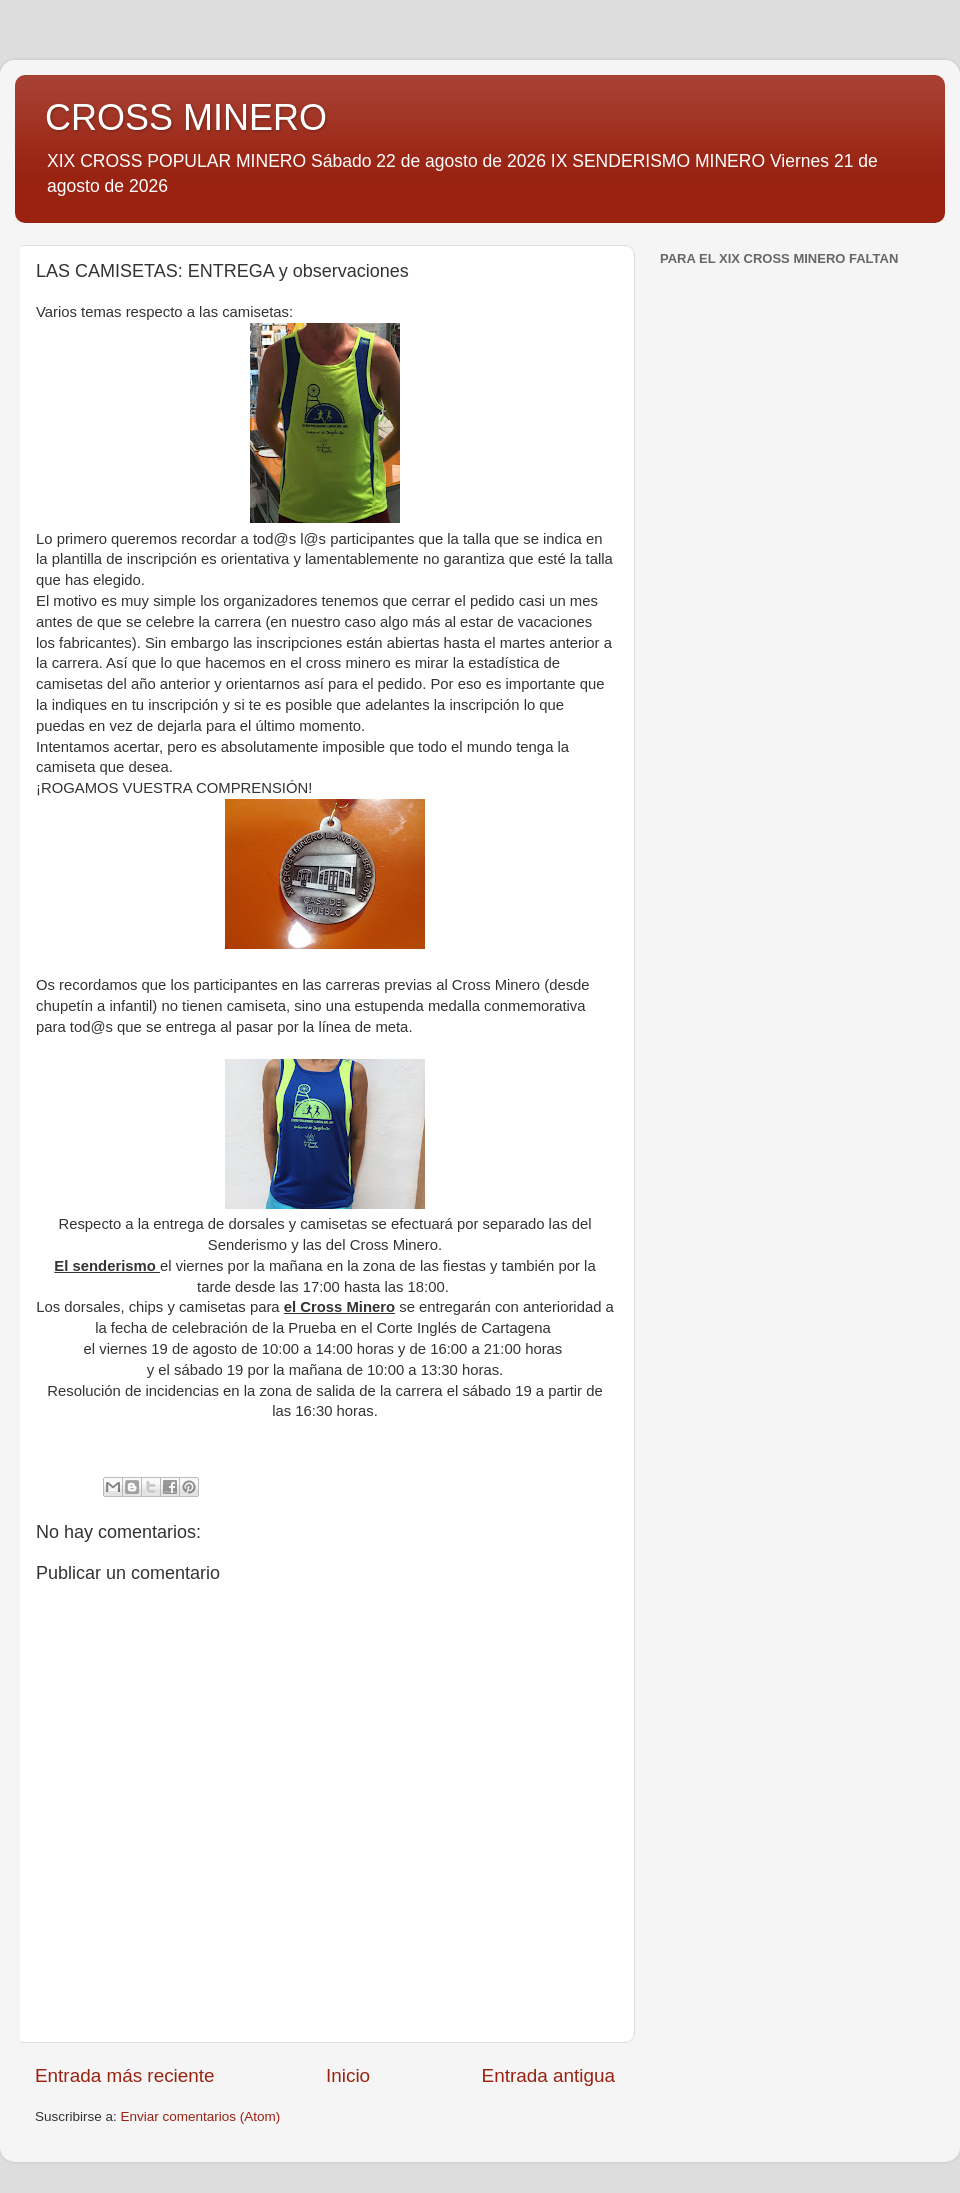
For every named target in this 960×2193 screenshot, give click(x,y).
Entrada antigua (548, 2075)
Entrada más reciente (125, 2075)
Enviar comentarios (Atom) (201, 2116)
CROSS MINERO (186, 117)
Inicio (348, 2075)
